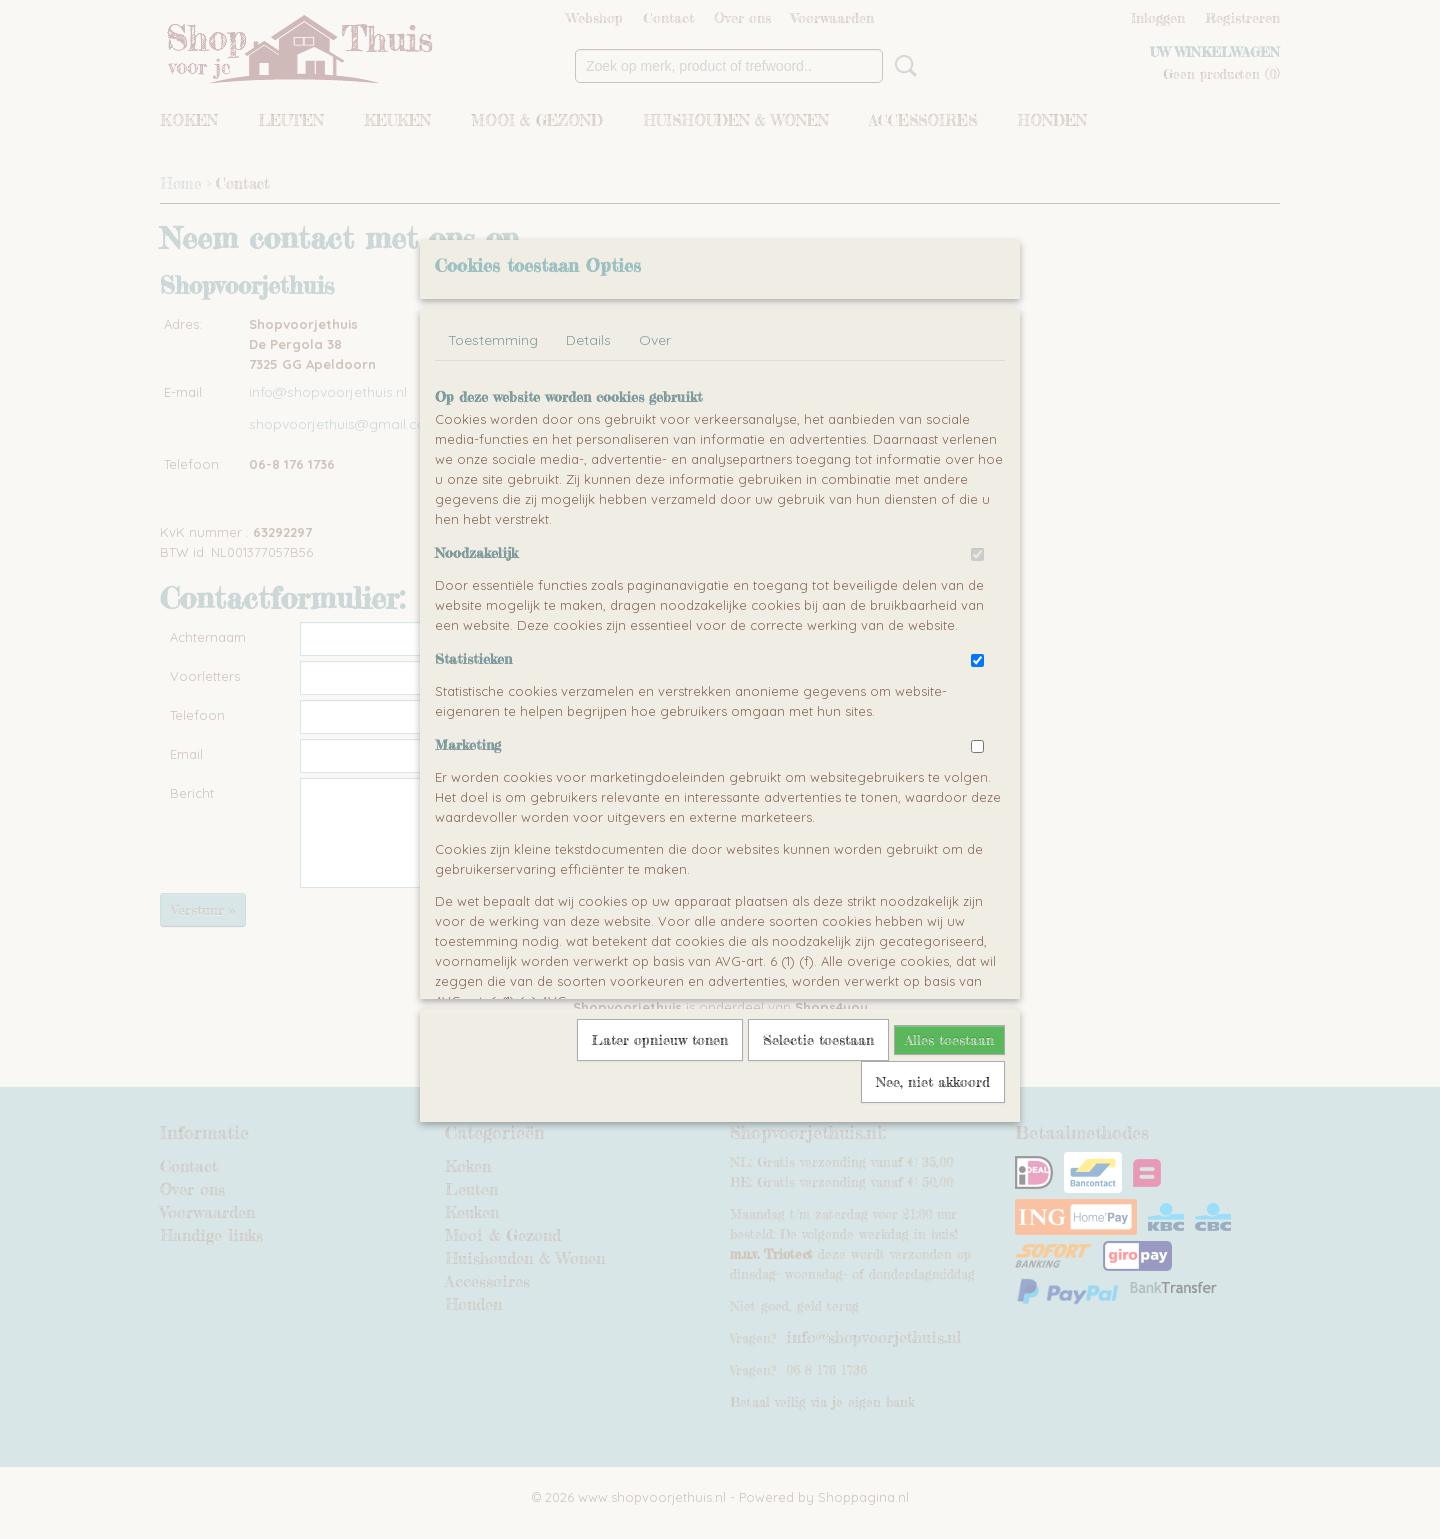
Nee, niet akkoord (933, 1081)
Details (588, 340)
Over (655, 340)
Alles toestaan (949, 1039)
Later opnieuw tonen (660, 1039)
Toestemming (493, 340)
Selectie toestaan (818, 1039)
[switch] (977, 554)
